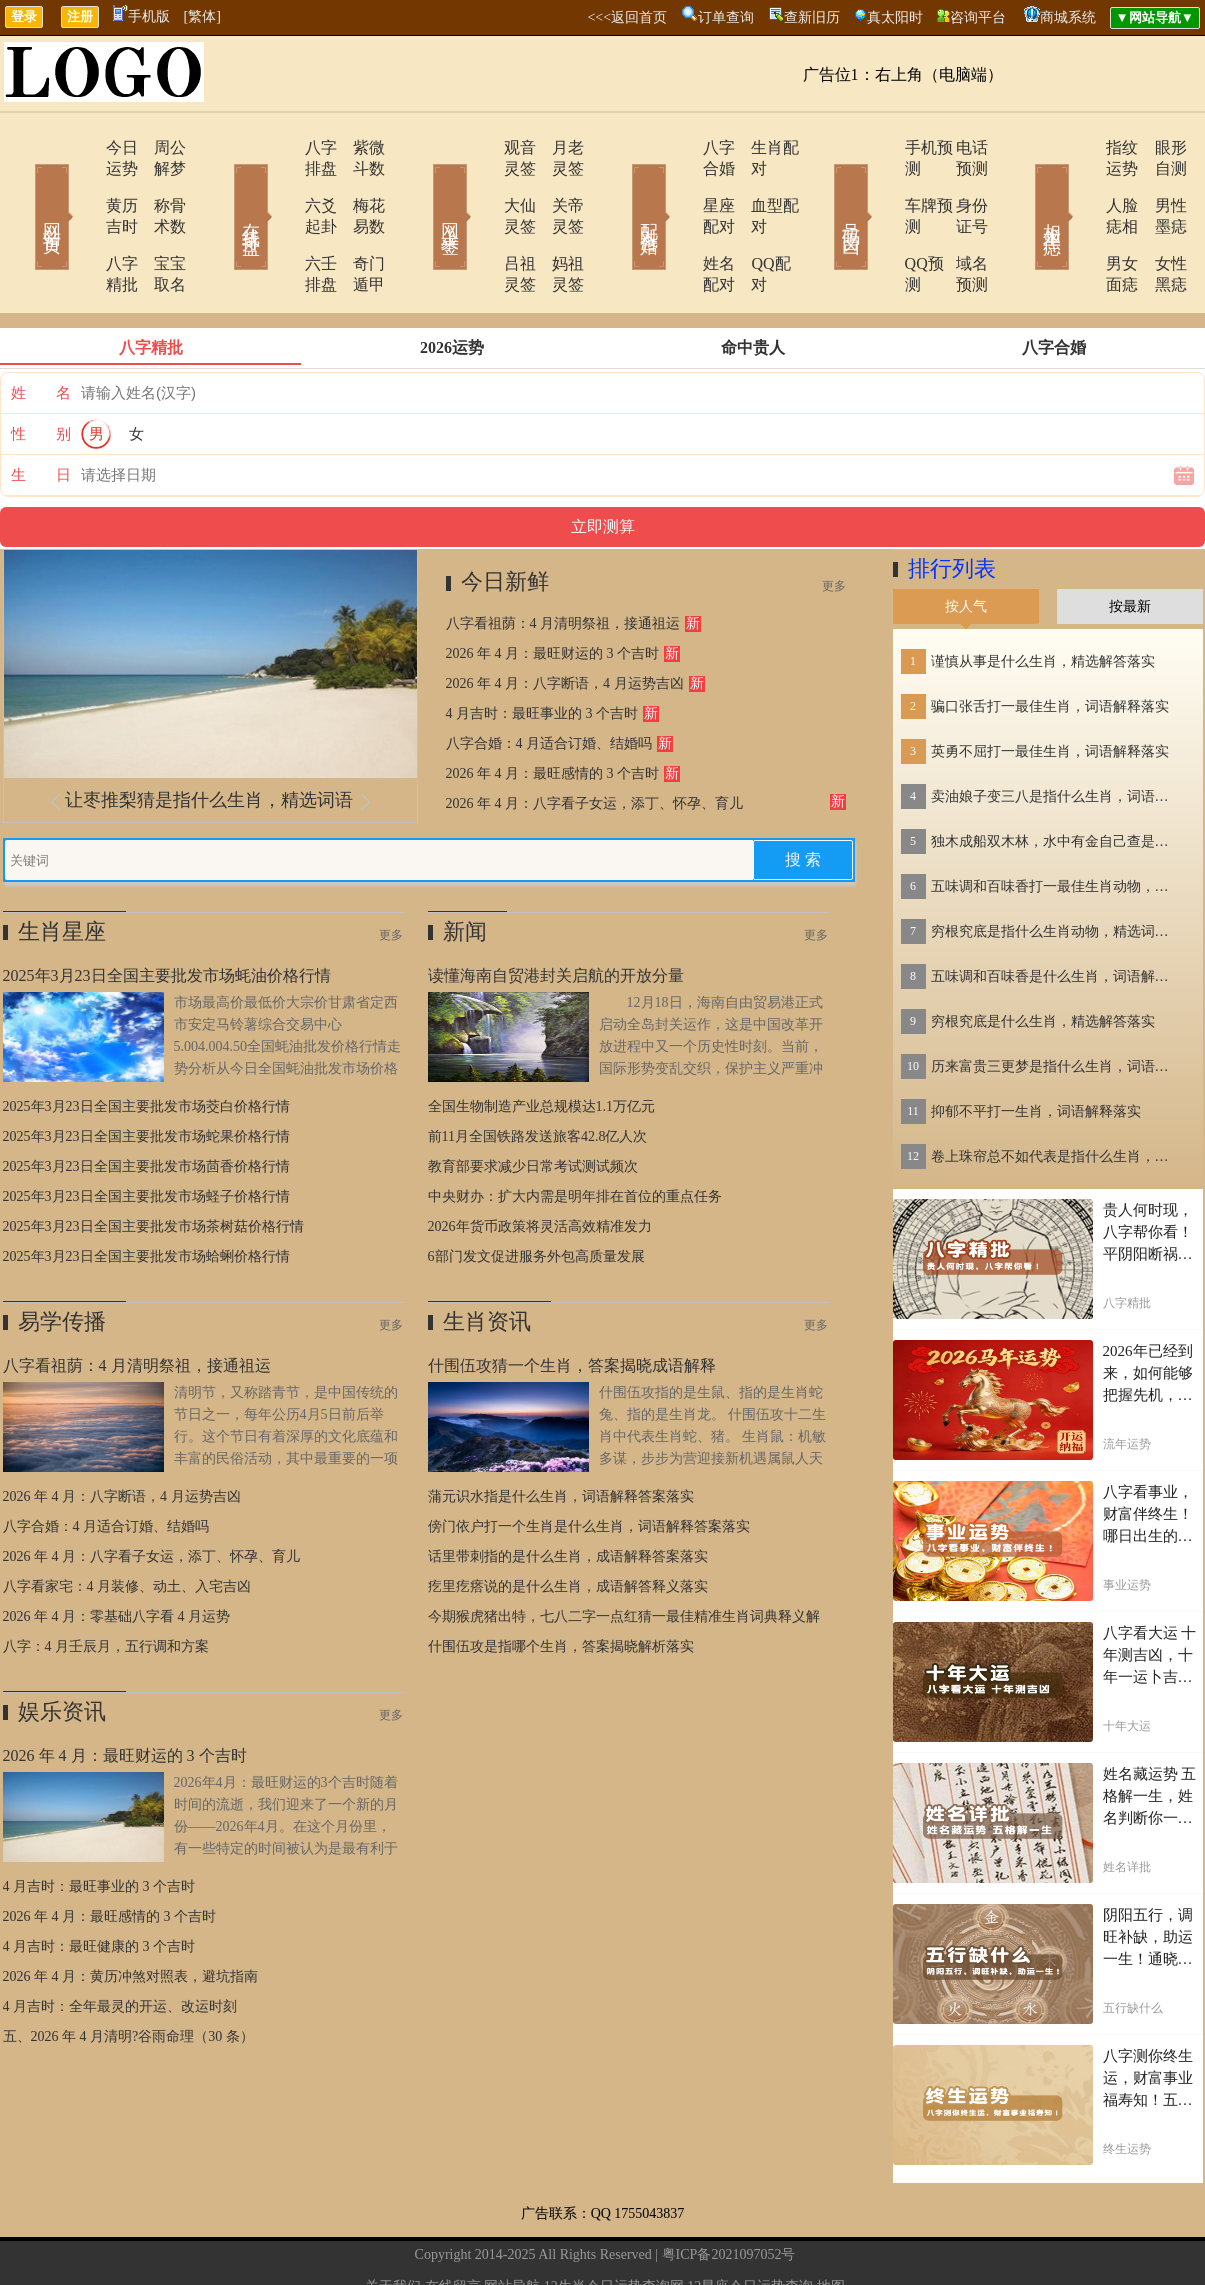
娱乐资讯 (62, 1648)
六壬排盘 (280, 221)
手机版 (141, 16)
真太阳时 (895, 17)
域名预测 (958, 221)
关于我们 (393, 2223)
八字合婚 (680, 147)
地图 (831, 2223)
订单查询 (726, 17)
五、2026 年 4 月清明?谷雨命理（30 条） (128, 1973)
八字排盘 (280, 147)
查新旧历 (812, 17)
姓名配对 (680, 221)
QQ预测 (875, 221)
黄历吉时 (80, 184)
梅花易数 (358, 184)
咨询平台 (978, 17)
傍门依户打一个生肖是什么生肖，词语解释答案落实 (589, 1463)
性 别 (41, 371)
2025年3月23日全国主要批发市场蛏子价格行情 (146, 1133)
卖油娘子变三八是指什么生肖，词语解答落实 (1056, 733)
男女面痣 (1080, 221)
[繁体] (202, 16)
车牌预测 (880, 184)
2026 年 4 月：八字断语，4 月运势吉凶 (565, 620)
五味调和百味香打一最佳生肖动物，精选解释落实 (1056, 823)
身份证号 (958, 184)
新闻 (465, 868)
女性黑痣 (1158, 221)
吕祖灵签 (480, 221)
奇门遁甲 (358, 221)
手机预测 (880, 147)
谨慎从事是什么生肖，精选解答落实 (1043, 598)
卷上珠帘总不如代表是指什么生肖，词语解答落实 (1056, 1093)
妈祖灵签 (558, 221)
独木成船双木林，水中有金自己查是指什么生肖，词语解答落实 (1056, 778)
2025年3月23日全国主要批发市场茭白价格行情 (146, 1043)
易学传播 (62, 1258)
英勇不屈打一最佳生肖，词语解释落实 (1050, 688)
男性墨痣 (1158, 184)
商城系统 (1068, 17)
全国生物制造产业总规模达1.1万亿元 (542, 1043)
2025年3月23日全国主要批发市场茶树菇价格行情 (153, 1163)
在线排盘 (223, 188)
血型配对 (758, 184)
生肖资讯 (487, 1258)
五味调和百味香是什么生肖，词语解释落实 (1056, 913)
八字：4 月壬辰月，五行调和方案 (106, 1583)
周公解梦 (158, 147)
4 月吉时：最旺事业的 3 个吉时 (542, 650)
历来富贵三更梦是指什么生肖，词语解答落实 (1056, 1003)
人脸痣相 (1080, 184)
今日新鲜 (505, 518)
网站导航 (512, 2223)
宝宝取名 (158, 221)
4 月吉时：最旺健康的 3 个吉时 (99, 1883)
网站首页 (23, 188)
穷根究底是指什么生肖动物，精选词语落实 (1056, 868)
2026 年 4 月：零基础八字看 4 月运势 (117, 1553)
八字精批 (80, 221)
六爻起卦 (280, 184)
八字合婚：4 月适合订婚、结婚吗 (549, 680)
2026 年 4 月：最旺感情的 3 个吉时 (553, 710)
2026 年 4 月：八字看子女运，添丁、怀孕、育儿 (595, 740)
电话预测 (958, 147)
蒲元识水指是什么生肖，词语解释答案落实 (561, 1433)
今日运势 (80, 147)
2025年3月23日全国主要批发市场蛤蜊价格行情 (146, 1193)
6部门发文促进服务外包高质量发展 (536, 1193)
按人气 (966, 543)
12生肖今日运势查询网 (614, 2223)
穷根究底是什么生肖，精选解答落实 (1043, 958)
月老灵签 (558, 147)
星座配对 (680, 184)
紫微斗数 (358, 147)
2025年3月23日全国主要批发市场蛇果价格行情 (146, 1073)
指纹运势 (1080, 147)
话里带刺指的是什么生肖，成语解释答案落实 (568, 1493)
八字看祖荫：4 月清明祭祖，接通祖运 (563, 560)
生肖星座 (62, 868)
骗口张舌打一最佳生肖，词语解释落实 (1050, 643)
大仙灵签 (480, 184)
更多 (834, 523)
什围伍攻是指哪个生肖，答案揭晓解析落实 (561, 1583)
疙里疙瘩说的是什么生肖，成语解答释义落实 (568, 1523)
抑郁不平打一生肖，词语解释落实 (1036, 1048)
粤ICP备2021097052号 (729, 2191)
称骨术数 (158, 184)
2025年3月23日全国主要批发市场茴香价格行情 (146, 1103)
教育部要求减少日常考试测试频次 (533, 1103)
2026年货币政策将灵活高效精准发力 (540, 1163)
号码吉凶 (823, 188)
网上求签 (423, 188)
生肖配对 (758, 147)
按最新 (1130, 543)
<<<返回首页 (627, 17)
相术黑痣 (1023, 188)
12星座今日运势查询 (750, 2223)
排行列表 (952, 505)
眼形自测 (1158, 147)
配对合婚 (623, 188)
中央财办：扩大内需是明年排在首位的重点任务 (575, 1133)
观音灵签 (480, 147)
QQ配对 (753, 221)
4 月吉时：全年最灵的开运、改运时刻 (120, 1943)
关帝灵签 (558, 184)
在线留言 (453, 2223)
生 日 (41, 412)
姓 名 (41, 330)
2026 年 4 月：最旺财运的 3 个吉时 (553, 590)
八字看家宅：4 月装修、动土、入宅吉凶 (127, 1523)
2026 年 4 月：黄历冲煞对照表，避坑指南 (131, 1913)
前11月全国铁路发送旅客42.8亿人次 (538, 1073)
